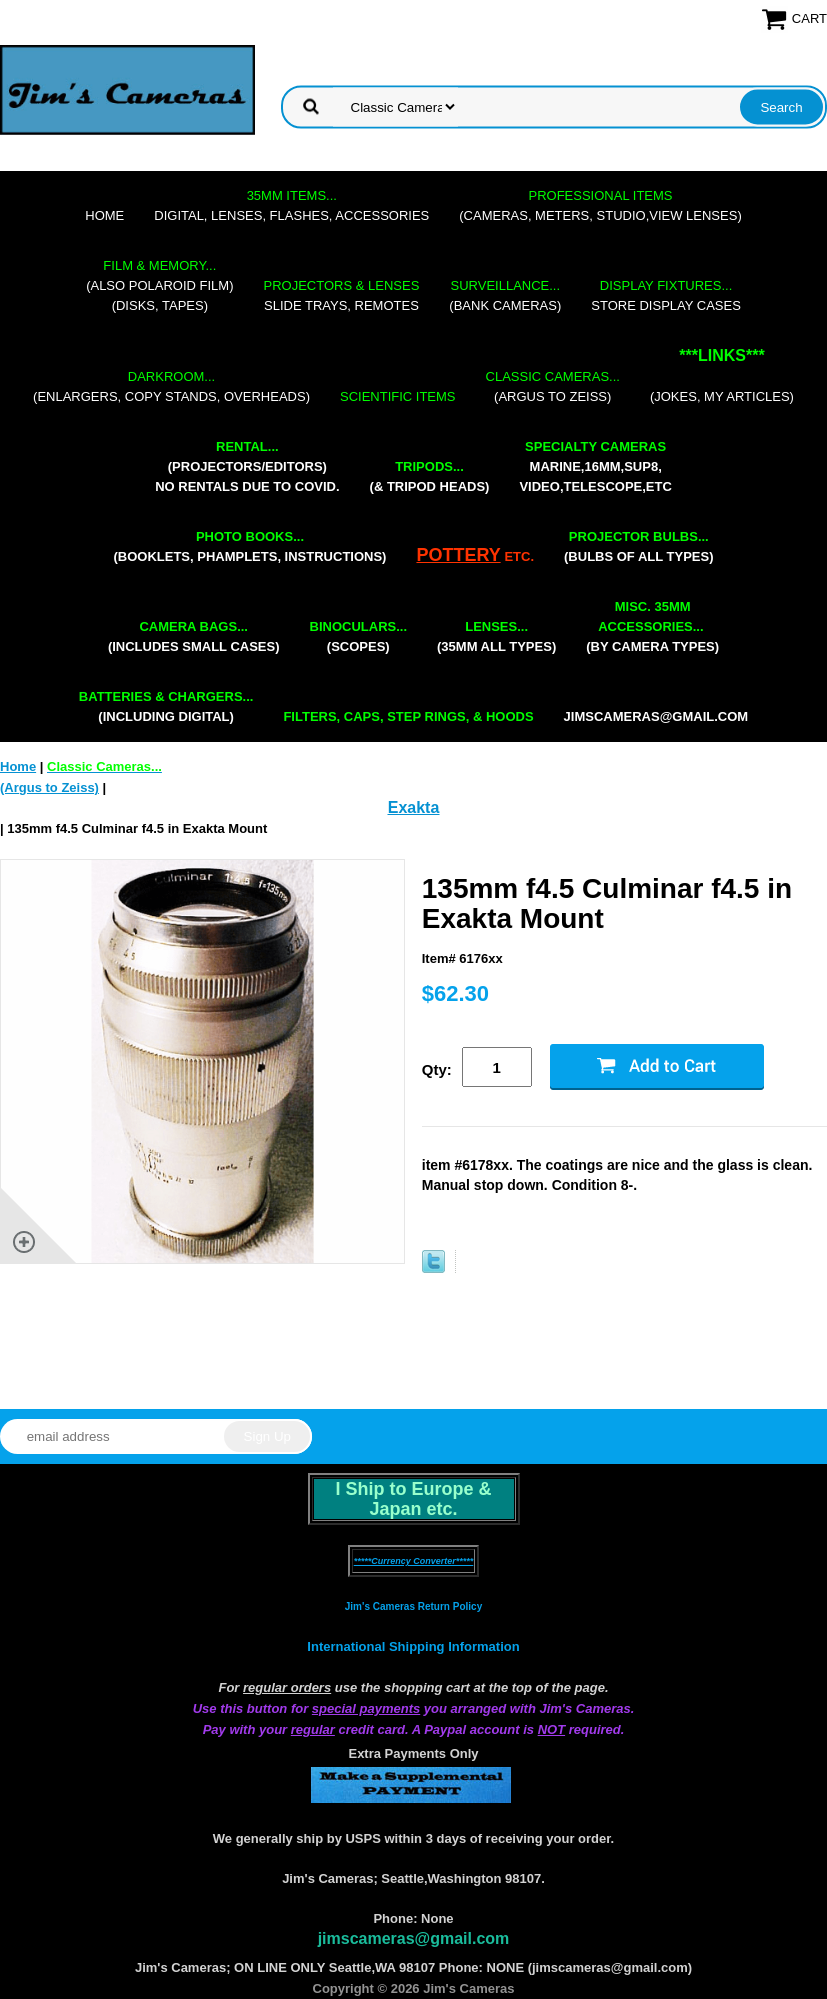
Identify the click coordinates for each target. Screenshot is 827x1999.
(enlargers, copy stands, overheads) (171, 386)
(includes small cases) (194, 636)
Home (104, 215)
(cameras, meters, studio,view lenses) (600, 205)
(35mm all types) (496, 636)
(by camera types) (652, 626)
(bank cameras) (505, 295)
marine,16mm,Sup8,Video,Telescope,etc (595, 466)
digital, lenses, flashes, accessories (291, 205)
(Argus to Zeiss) (553, 386)
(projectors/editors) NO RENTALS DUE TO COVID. (247, 466)
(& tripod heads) (430, 476)
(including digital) (166, 706)
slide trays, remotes (342, 295)
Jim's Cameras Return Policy (413, 1606)
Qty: (437, 1069)
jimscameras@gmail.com (656, 716)
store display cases (666, 295)
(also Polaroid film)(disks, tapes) (159, 285)
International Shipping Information (413, 1646)
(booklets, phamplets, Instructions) (249, 546)
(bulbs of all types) (639, 546)
